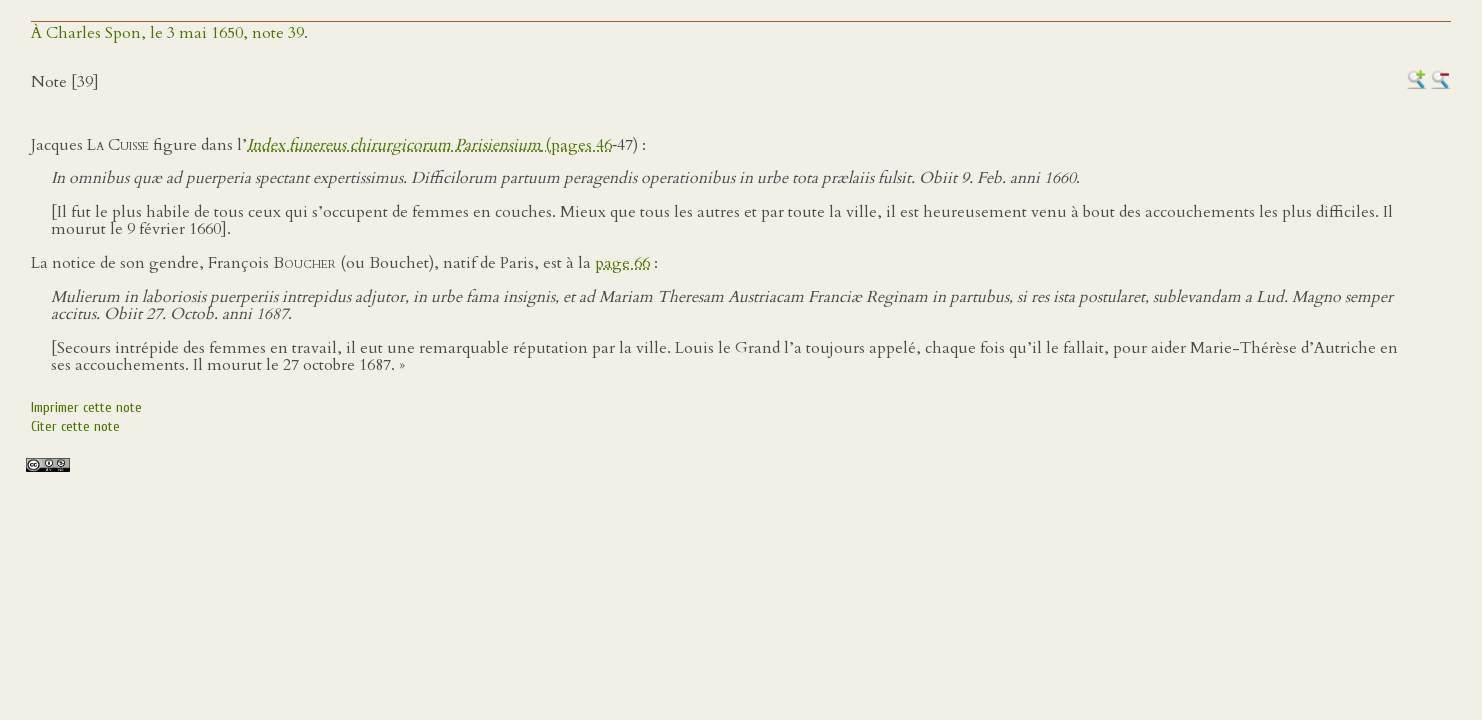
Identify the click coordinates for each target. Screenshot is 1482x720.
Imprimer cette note (86, 407)
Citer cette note (75, 426)
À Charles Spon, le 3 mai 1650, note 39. (169, 33)
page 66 (622, 263)
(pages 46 (429, 145)
